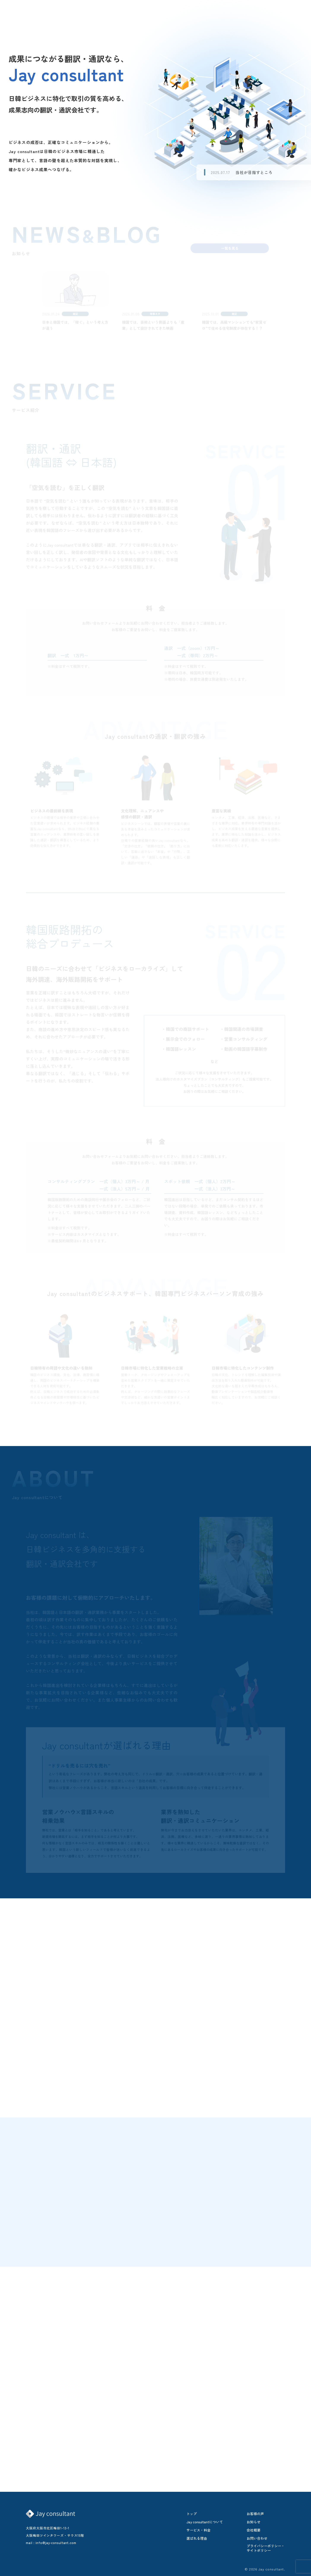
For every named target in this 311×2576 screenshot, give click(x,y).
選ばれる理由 (196, 2538)
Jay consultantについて (204, 2521)
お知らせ (253, 2521)
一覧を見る (229, 248)
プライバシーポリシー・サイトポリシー (266, 2548)
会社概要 (253, 2530)
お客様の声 (255, 2513)
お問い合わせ (257, 2538)
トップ (191, 2513)
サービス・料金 (198, 2530)
